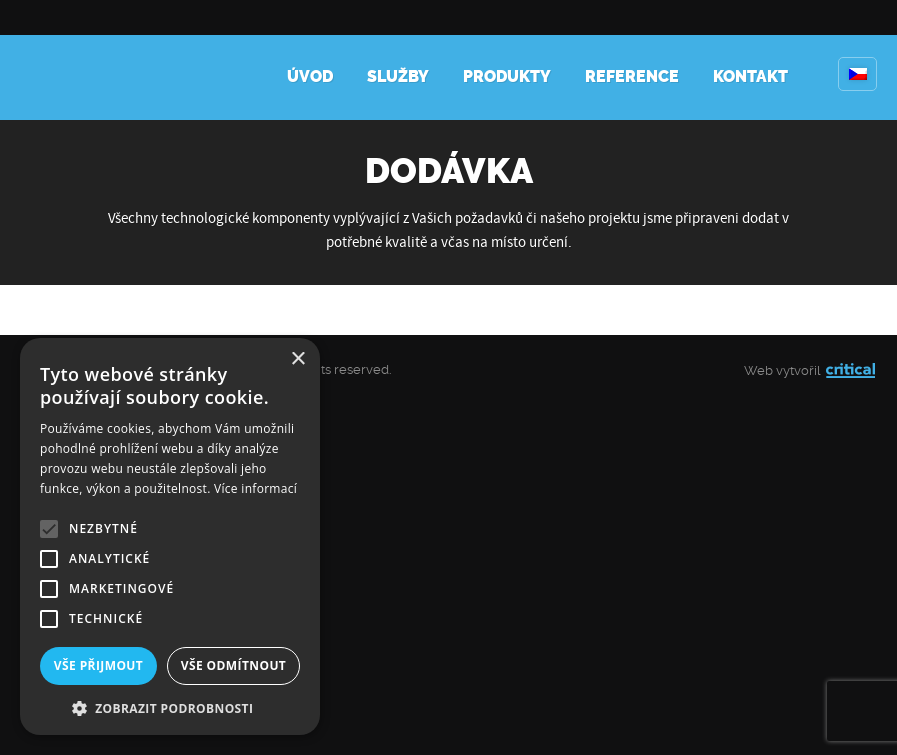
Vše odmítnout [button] (233, 665)
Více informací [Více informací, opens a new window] (255, 488)
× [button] (297, 359)
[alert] (170, 536)
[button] (170, 706)
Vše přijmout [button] (98, 665)
